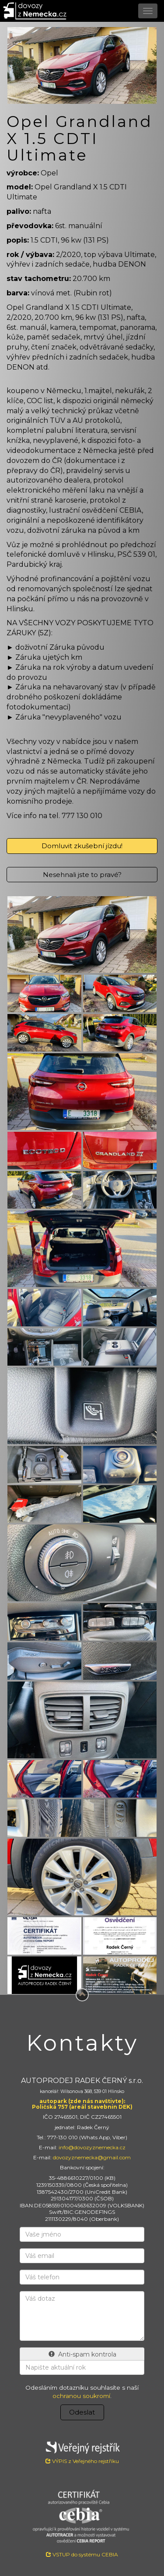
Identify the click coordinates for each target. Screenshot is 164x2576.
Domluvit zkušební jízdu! (82, 846)
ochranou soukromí (81, 2395)
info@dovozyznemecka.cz (92, 2147)
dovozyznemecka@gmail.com (92, 2157)
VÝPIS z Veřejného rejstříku (82, 2451)
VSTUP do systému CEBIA (82, 2554)
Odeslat (82, 2412)
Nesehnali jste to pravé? (82, 874)
